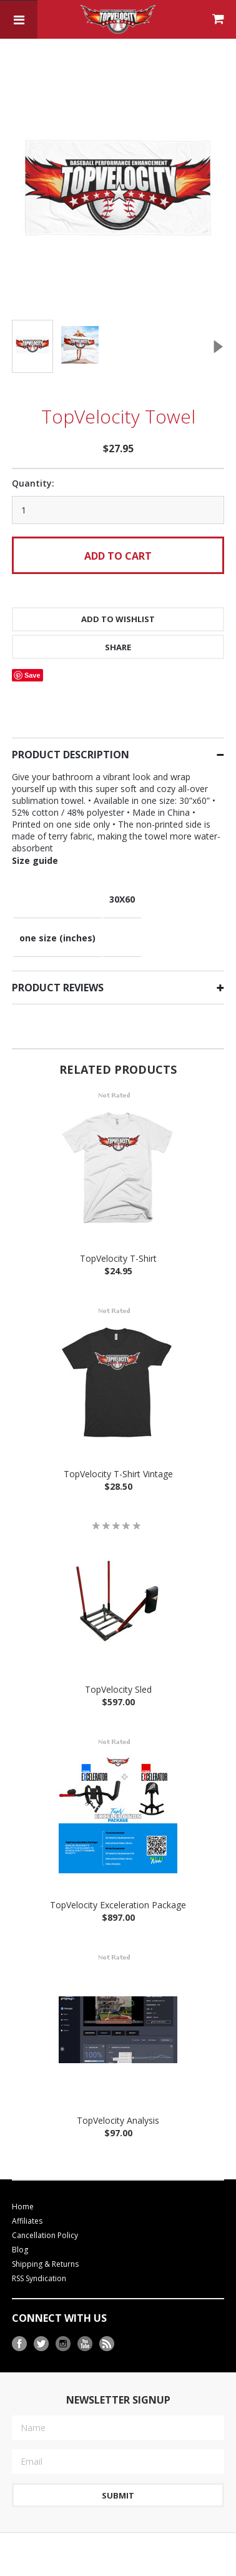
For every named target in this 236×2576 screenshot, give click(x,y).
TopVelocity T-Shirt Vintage (118, 1450)
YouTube (85, 2320)
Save (32, 651)
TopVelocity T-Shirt (118, 1235)
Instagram (63, 2320)
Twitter (41, 2320)
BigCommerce (90, 2568)
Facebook (19, 2320)
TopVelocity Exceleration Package (118, 1881)
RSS (107, 2320)
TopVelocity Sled (118, 1666)
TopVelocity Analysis (118, 2097)
